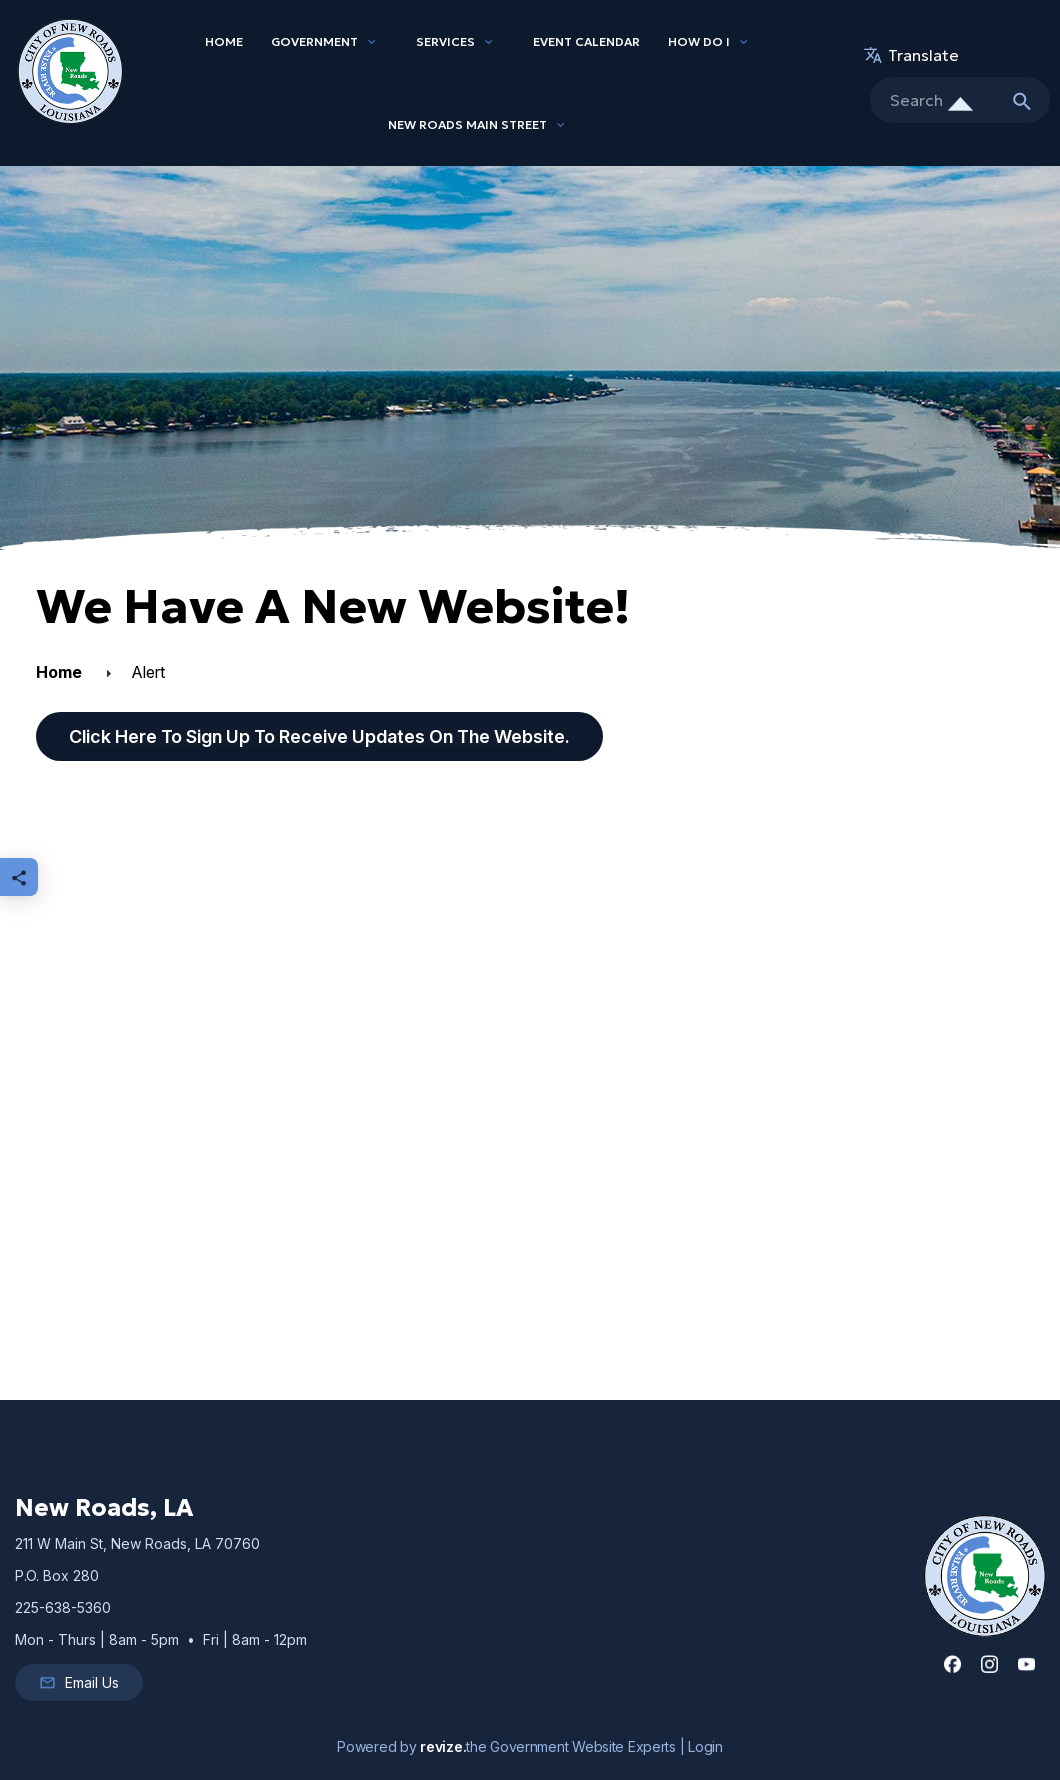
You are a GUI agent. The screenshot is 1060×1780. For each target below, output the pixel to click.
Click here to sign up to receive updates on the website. (319, 736)
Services (445, 41)
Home (224, 41)
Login (705, 1746)
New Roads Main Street (467, 124)
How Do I (699, 41)
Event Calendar (586, 41)
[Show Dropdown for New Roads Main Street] (561, 125)
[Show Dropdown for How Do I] (744, 42)
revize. (443, 1746)
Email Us (79, 1683)
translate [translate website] (914, 55)
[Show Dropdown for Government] (372, 42)
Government (314, 41)
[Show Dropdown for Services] (489, 42)
